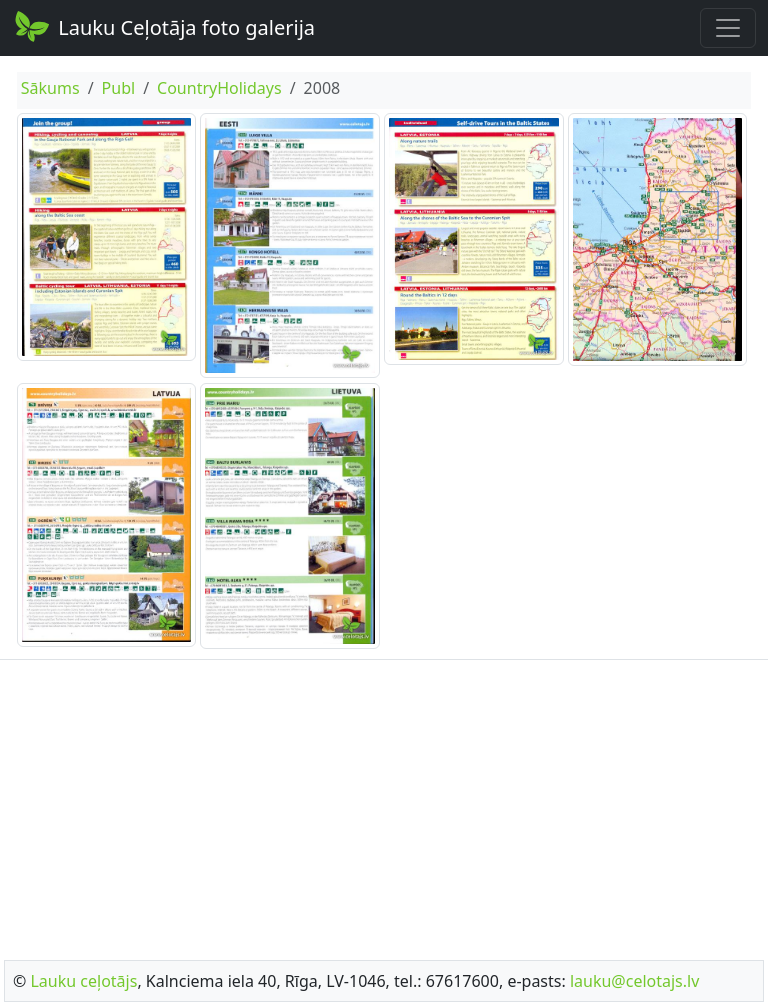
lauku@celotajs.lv (634, 981)
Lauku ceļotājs (83, 981)
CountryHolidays (219, 88)
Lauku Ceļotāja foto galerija (163, 26)
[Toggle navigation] (728, 28)
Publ (119, 88)
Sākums (50, 88)
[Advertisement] (384, 804)
